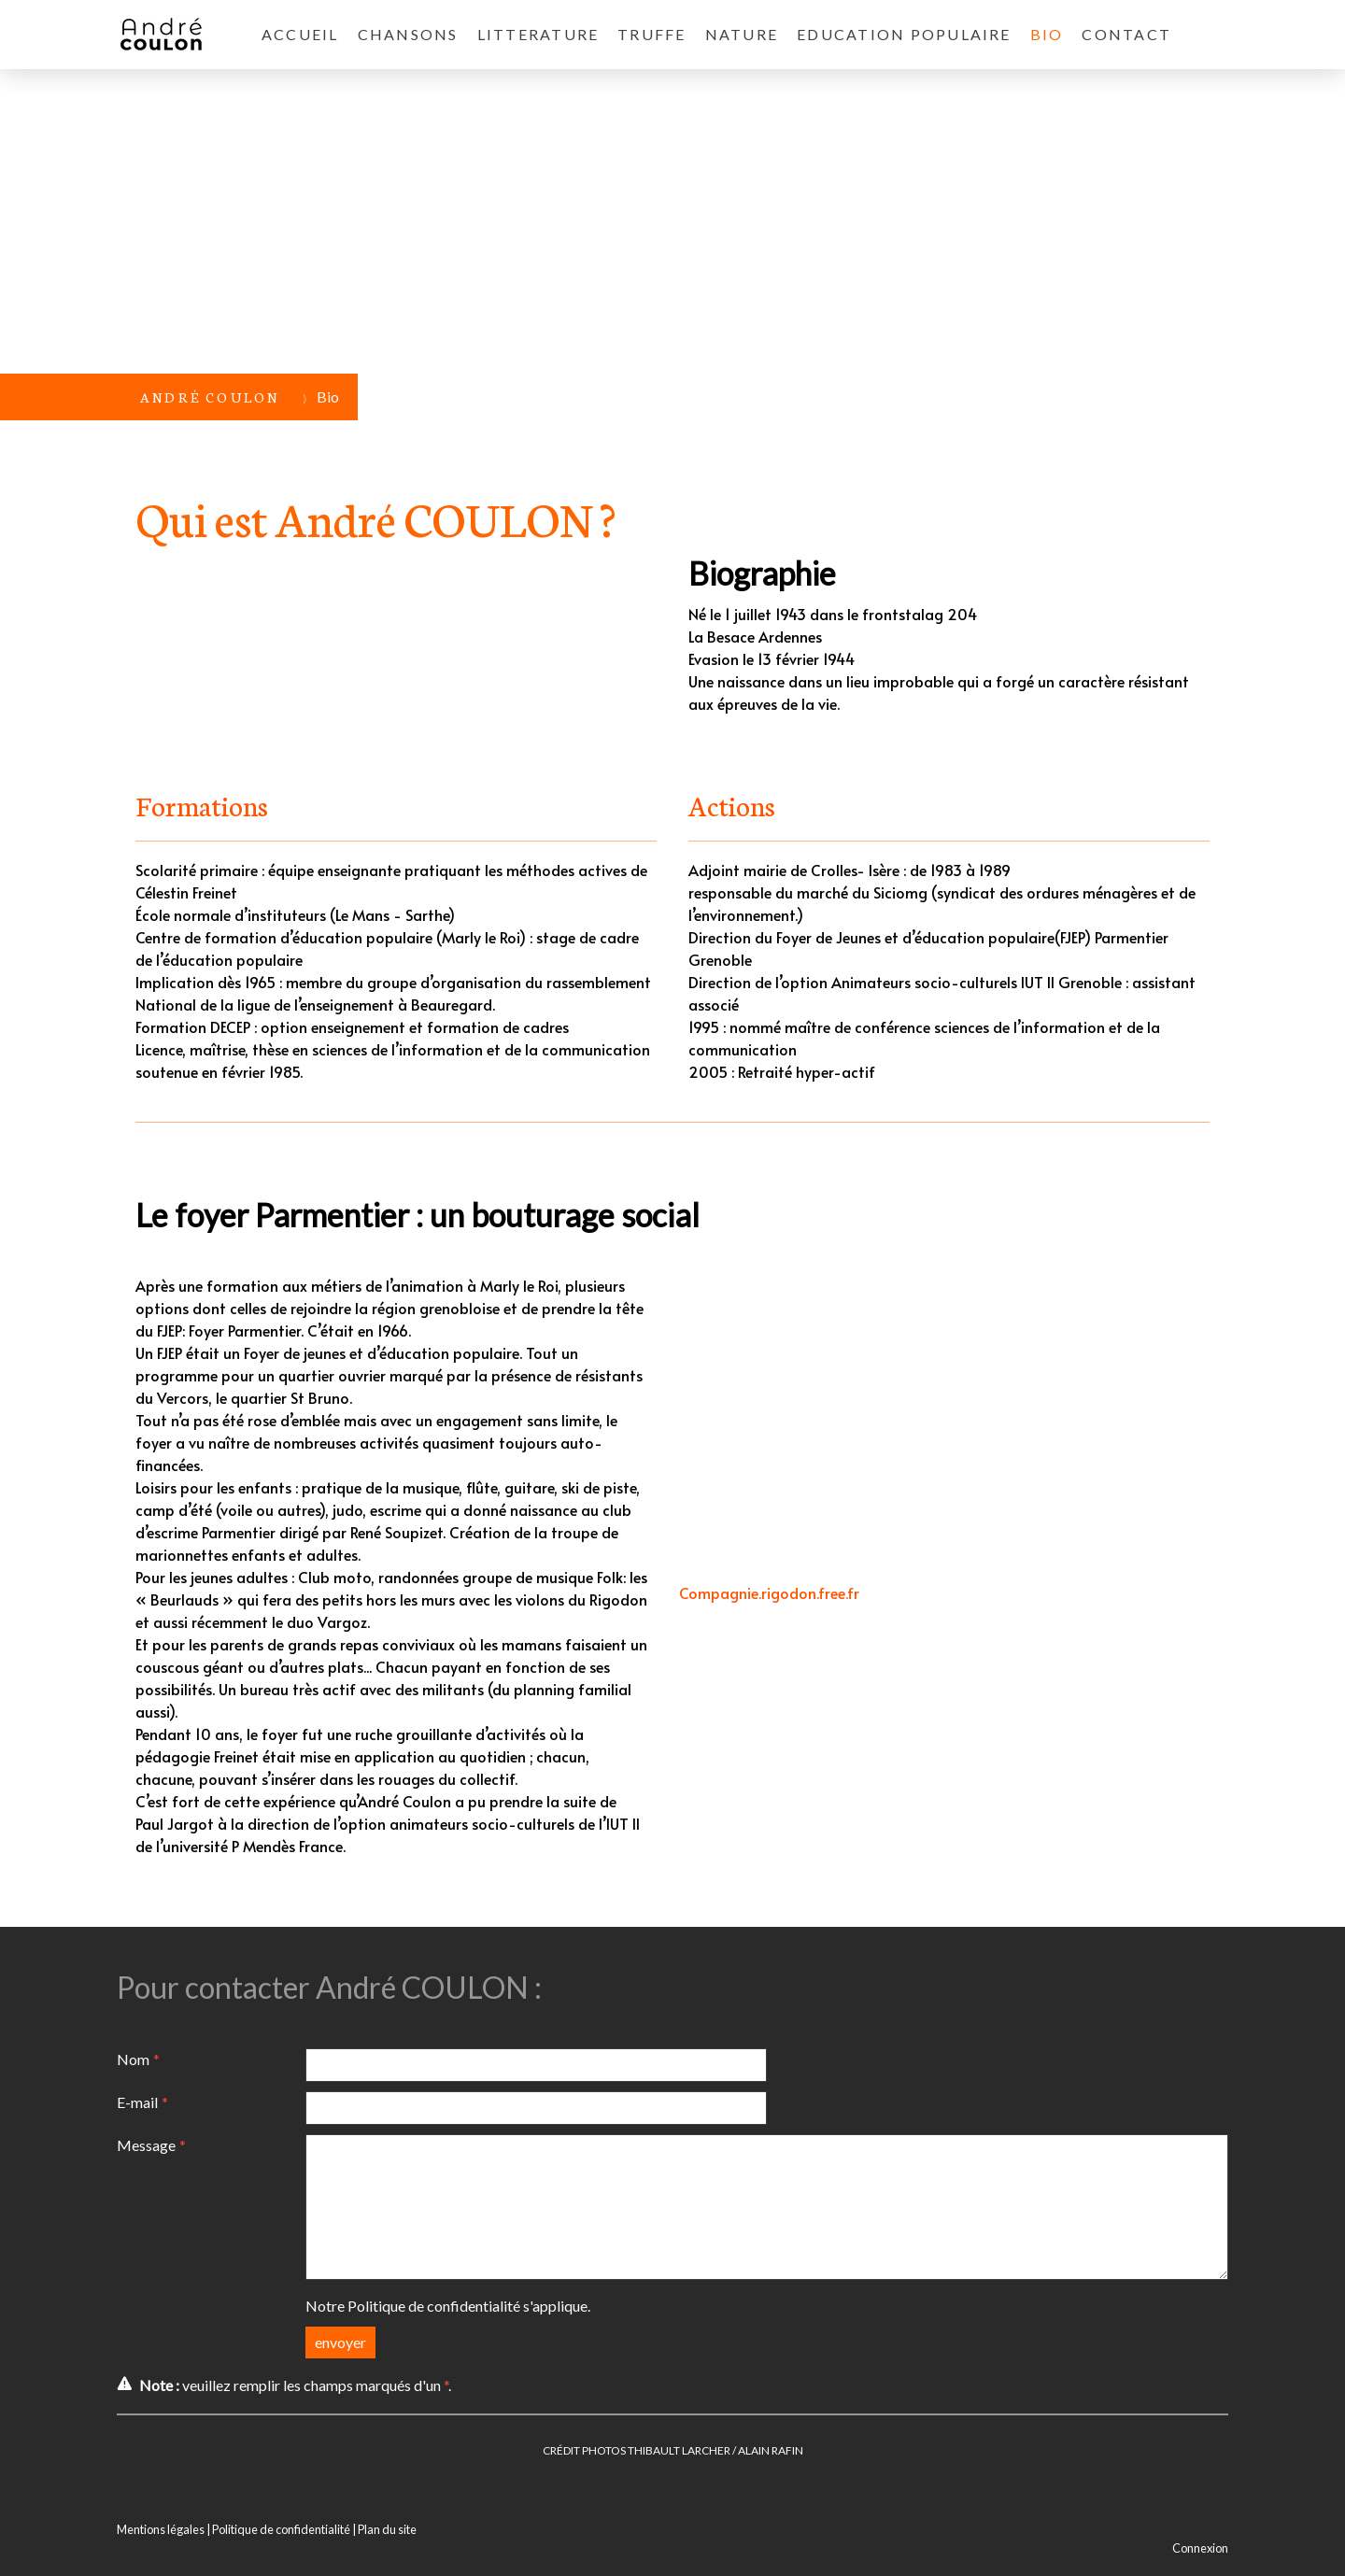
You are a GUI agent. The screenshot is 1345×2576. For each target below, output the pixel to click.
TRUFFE (651, 34)
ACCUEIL (300, 34)
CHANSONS (408, 34)
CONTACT (1126, 34)
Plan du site (387, 2529)
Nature (741, 34)
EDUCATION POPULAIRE (904, 34)
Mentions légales (161, 2529)
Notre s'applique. (447, 2305)
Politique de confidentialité (433, 2305)
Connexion (1200, 2548)
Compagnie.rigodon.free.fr (769, 1592)
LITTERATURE (538, 34)
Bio (1047, 34)
